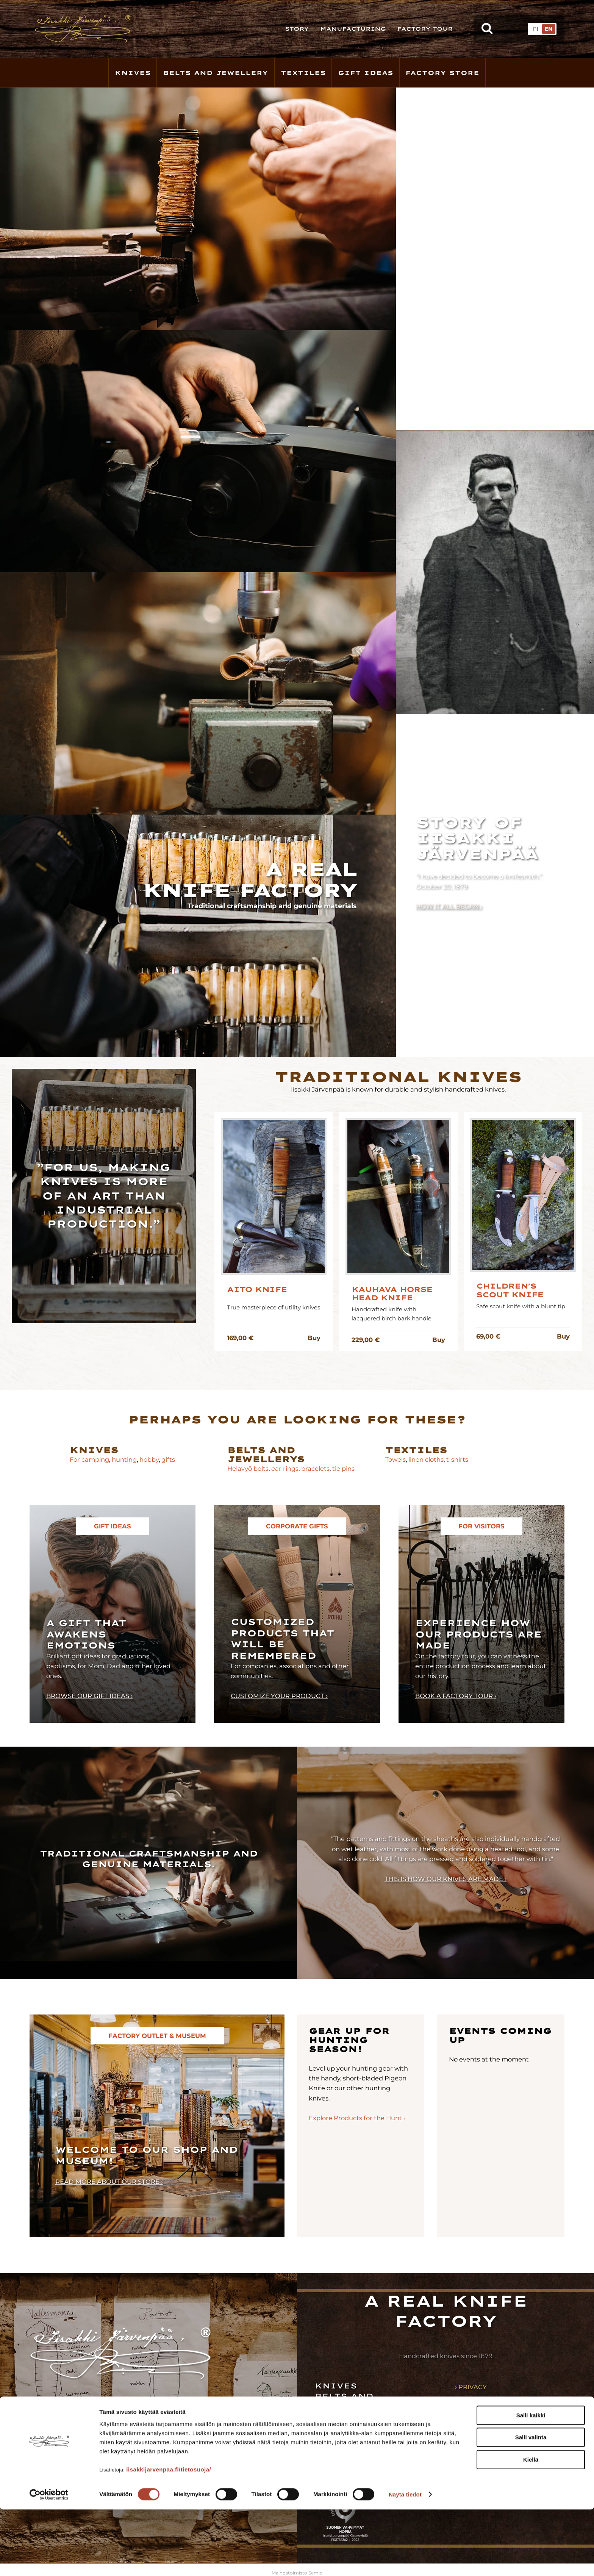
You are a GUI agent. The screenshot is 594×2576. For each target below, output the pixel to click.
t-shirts (457, 1459)
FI (535, 28)
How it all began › (449, 906)
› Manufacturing (485, 2423)
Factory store (442, 73)
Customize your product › (279, 1696)
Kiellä (530, 2526)
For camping (89, 1459)
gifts (168, 1459)
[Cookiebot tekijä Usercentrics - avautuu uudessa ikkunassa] (49, 2561)
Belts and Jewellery (215, 73)
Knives (133, 73)
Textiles (303, 73)
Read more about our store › (109, 2181)
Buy (314, 1338)
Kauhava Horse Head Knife (392, 1293)
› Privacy (471, 2387)
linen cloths (425, 1459)
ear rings (285, 1468)
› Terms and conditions (497, 2399)
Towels (395, 1459)
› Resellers (475, 2436)
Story (297, 28)
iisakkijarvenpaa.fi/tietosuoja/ (168, 2536)
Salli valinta (531, 2504)
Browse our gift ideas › (89, 1696)
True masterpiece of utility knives (273, 1307)
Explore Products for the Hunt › (357, 2118)
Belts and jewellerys (266, 1454)
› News (466, 2448)
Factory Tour (425, 28)
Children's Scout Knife (509, 1290)
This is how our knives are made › (445, 1879)
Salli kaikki (531, 2482)
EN (548, 28)
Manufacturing (353, 28)
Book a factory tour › (455, 1696)
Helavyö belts (248, 1468)
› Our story (475, 2411)
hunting (124, 1459)
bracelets (315, 1468)
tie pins (343, 1468)
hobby (149, 1459)
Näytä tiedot (405, 2561)
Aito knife (257, 1289)
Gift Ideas (365, 73)
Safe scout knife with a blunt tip (520, 1306)
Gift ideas (347, 2427)
